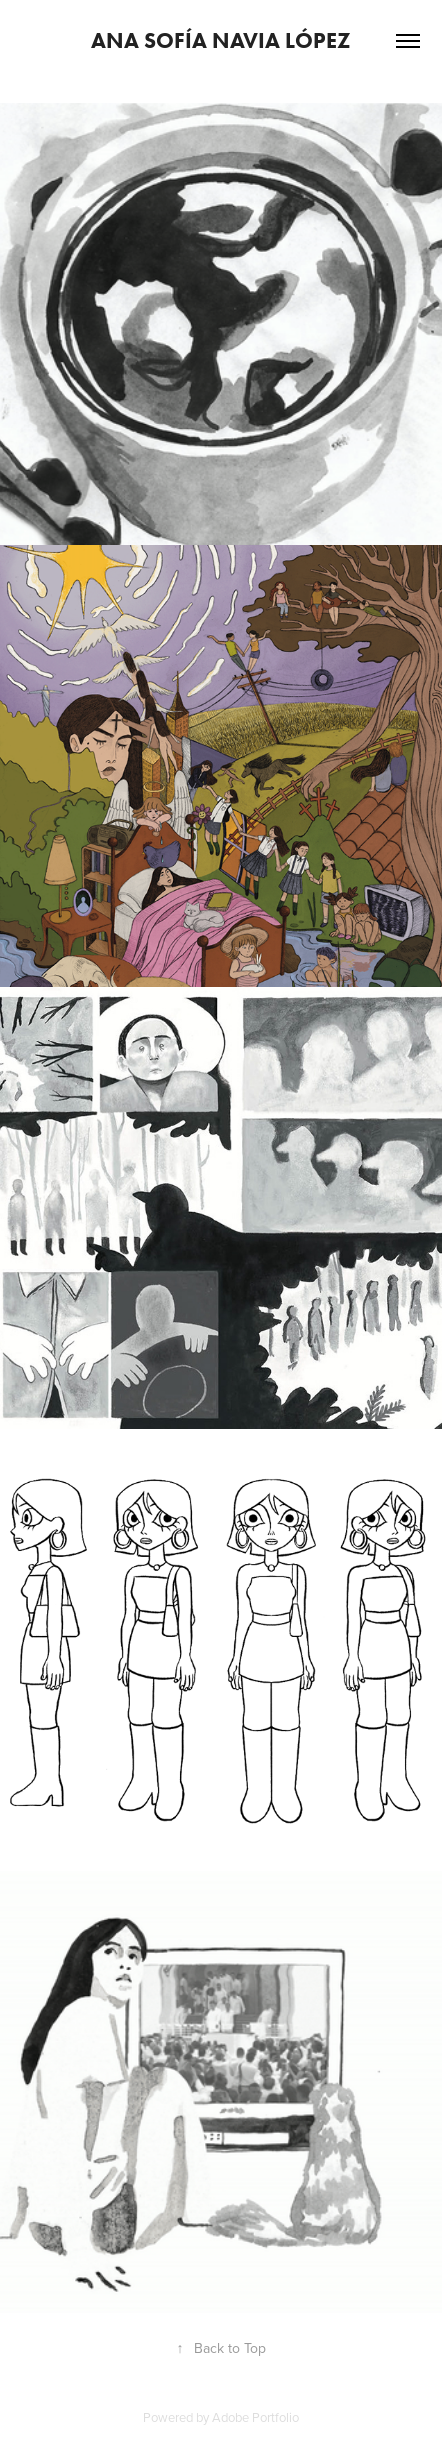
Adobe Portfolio (255, 2417)
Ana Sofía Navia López (221, 40)
